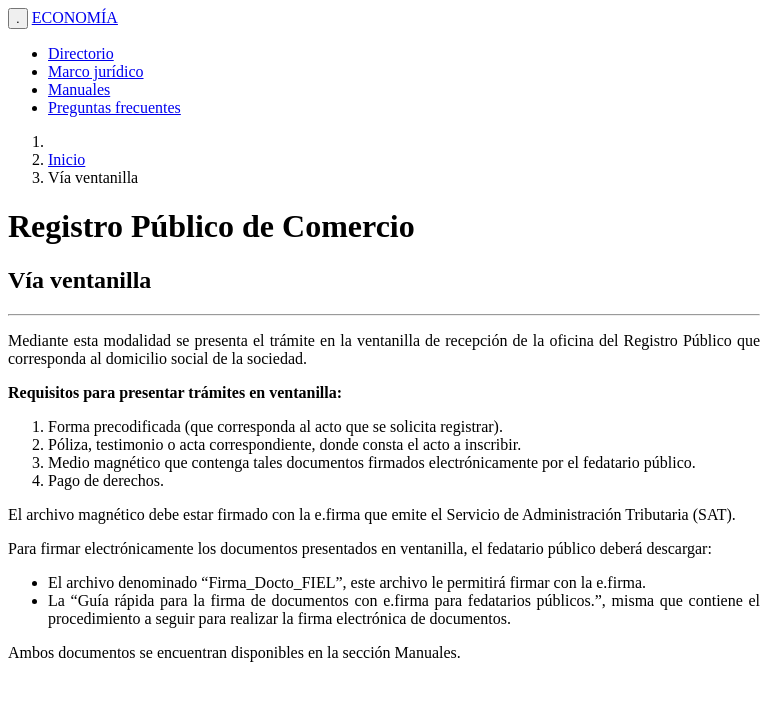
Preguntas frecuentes (114, 107)
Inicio (66, 159)
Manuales (79, 89)
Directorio (81, 53)
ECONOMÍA (75, 17)
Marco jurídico (96, 71)
